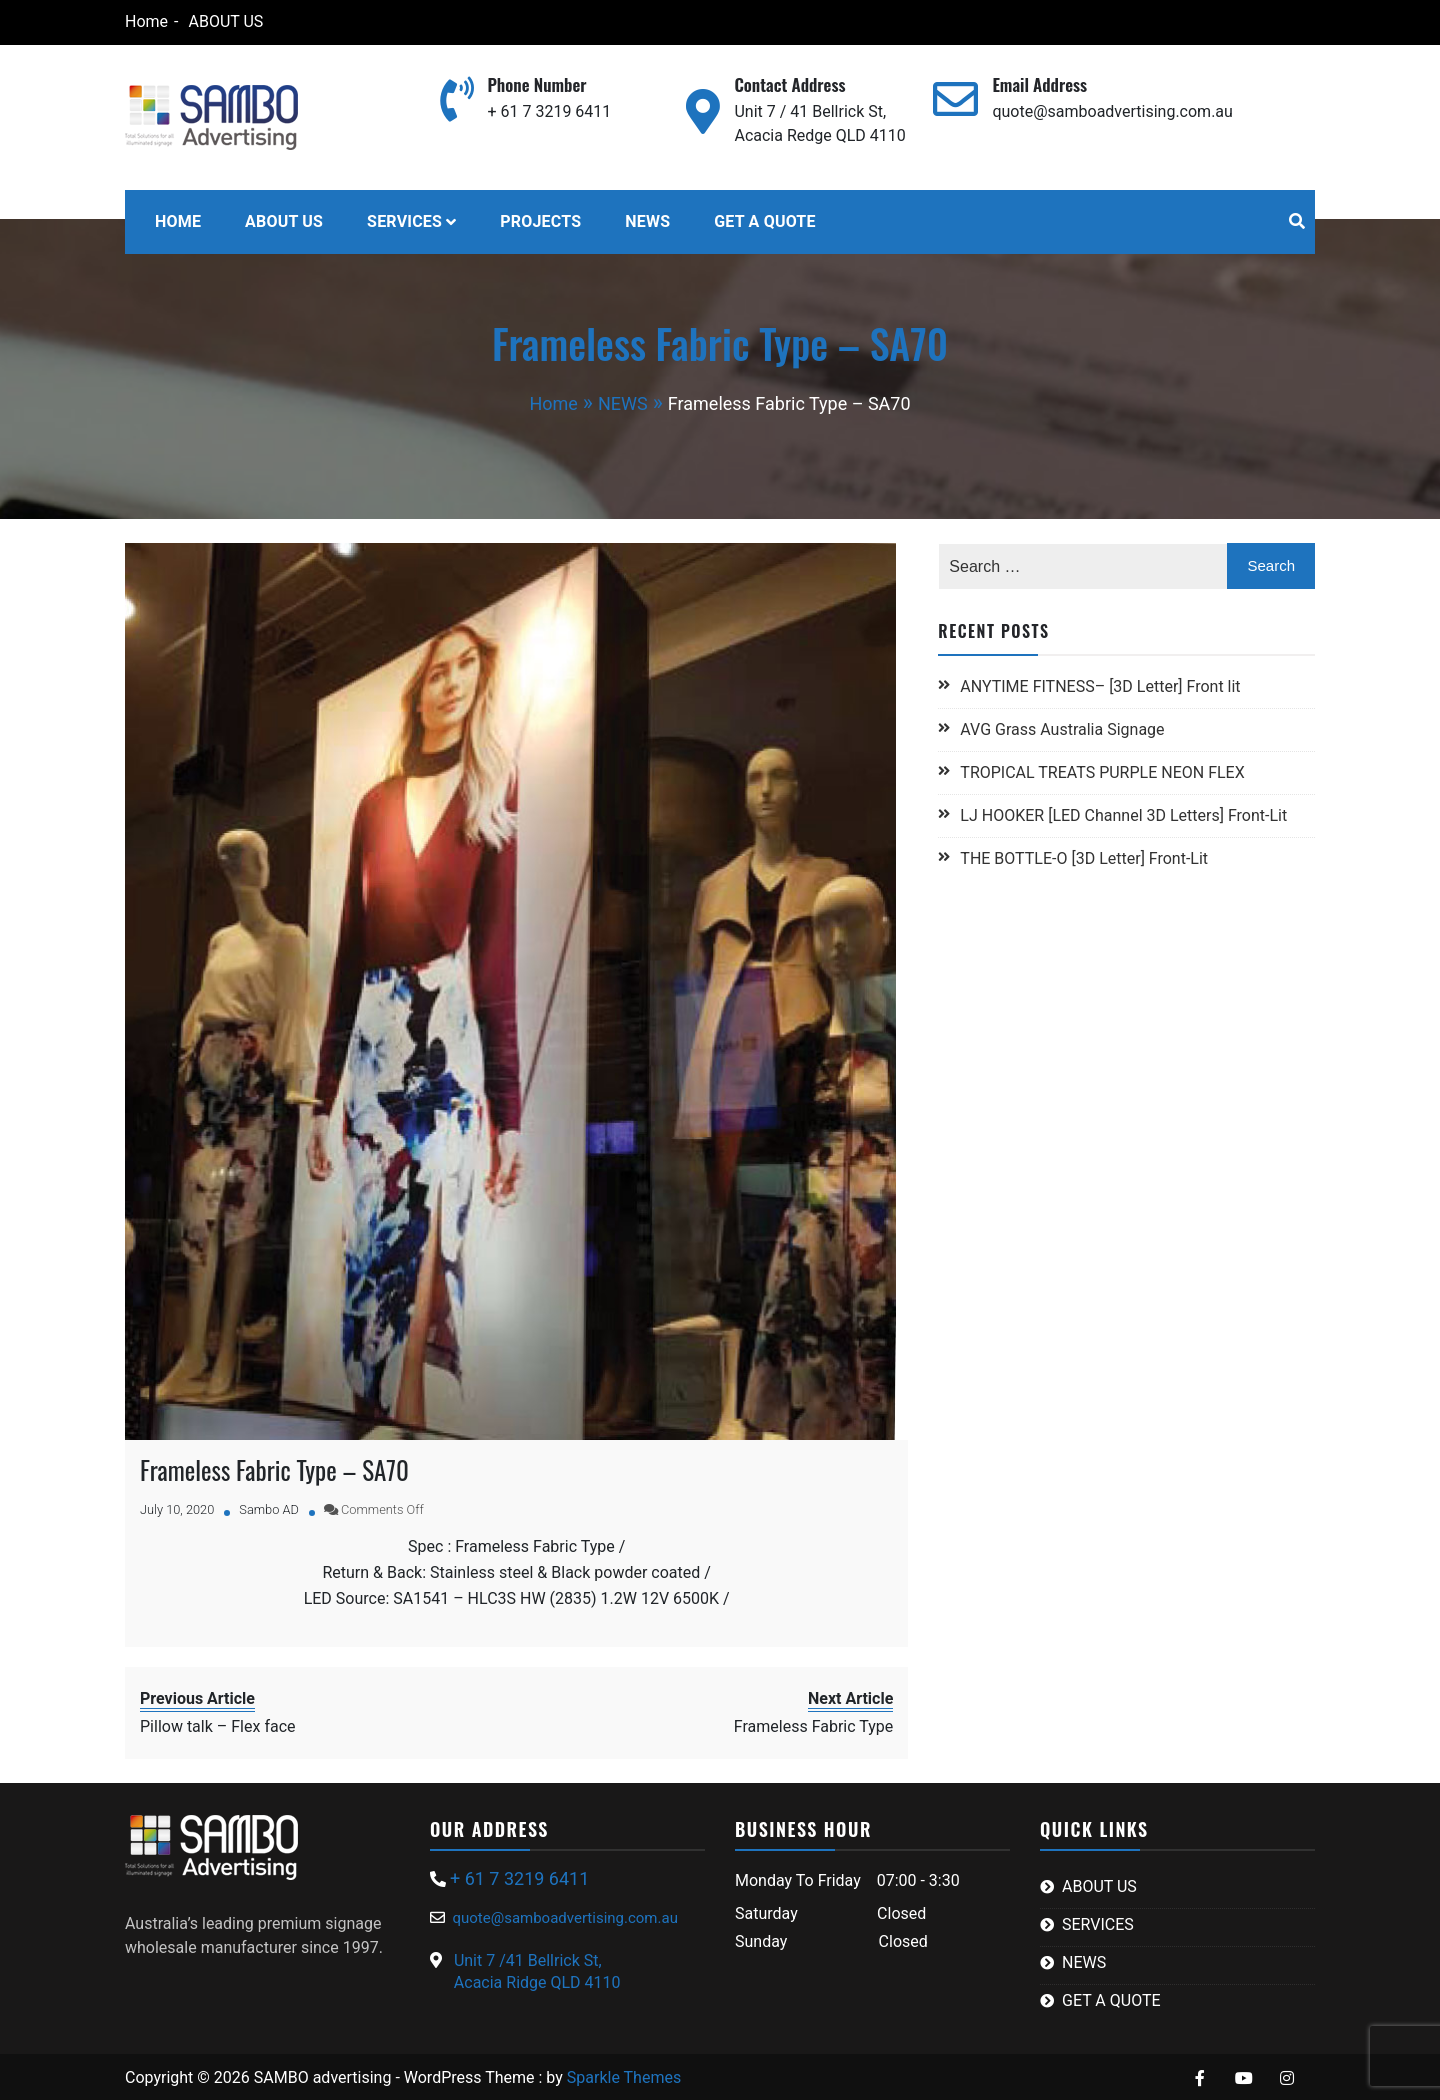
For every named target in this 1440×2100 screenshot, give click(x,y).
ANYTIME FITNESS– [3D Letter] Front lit (1100, 686)
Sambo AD (269, 1506)
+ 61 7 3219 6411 (549, 111)
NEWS (647, 221)
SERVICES (404, 221)
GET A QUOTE (764, 221)
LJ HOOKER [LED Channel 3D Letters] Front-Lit (1123, 815)
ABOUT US (225, 21)
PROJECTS (540, 221)
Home (146, 21)
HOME (178, 221)
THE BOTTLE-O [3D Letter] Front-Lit (1084, 858)
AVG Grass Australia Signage (1062, 729)
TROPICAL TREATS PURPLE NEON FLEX (1104, 772)
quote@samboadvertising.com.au (1112, 111)
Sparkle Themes (624, 2074)
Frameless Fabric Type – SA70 (274, 1466)
